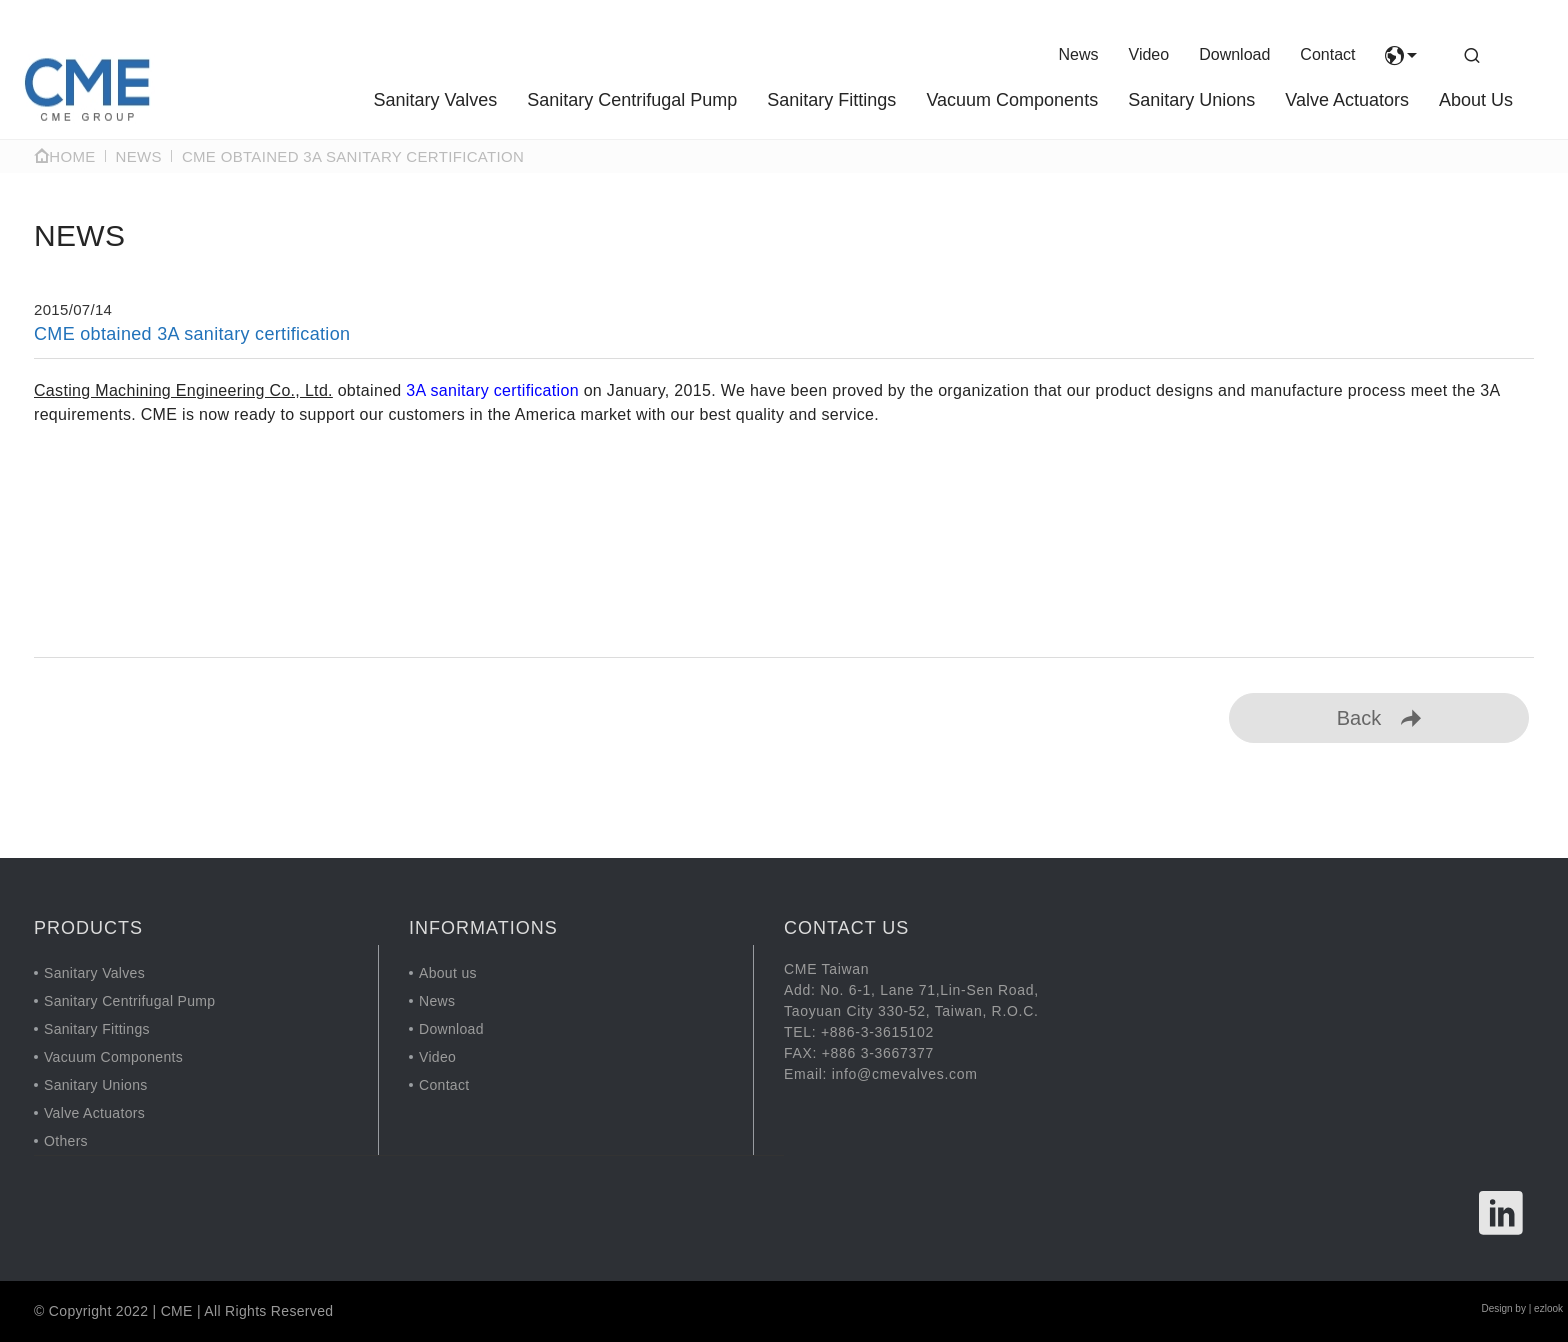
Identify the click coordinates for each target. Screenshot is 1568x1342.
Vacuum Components (1012, 100)
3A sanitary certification (492, 390)
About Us (1476, 100)
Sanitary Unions (1191, 100)
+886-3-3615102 (877, 1032)
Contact (1327, 54)
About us (448, 973)
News (1079, 54)
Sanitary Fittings (831, 100)
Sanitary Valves (435, 100)
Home (65, 156)
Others (66, 1141)
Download (1234, 54)
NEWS (139, 156)
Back (1379, 718)
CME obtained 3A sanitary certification (353, 156)
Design (1496, 1308)
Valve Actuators (1347, 100)
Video (1149, 54)
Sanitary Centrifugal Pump (632, 100)
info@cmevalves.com (905, 1074)
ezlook (1548, 1308)
